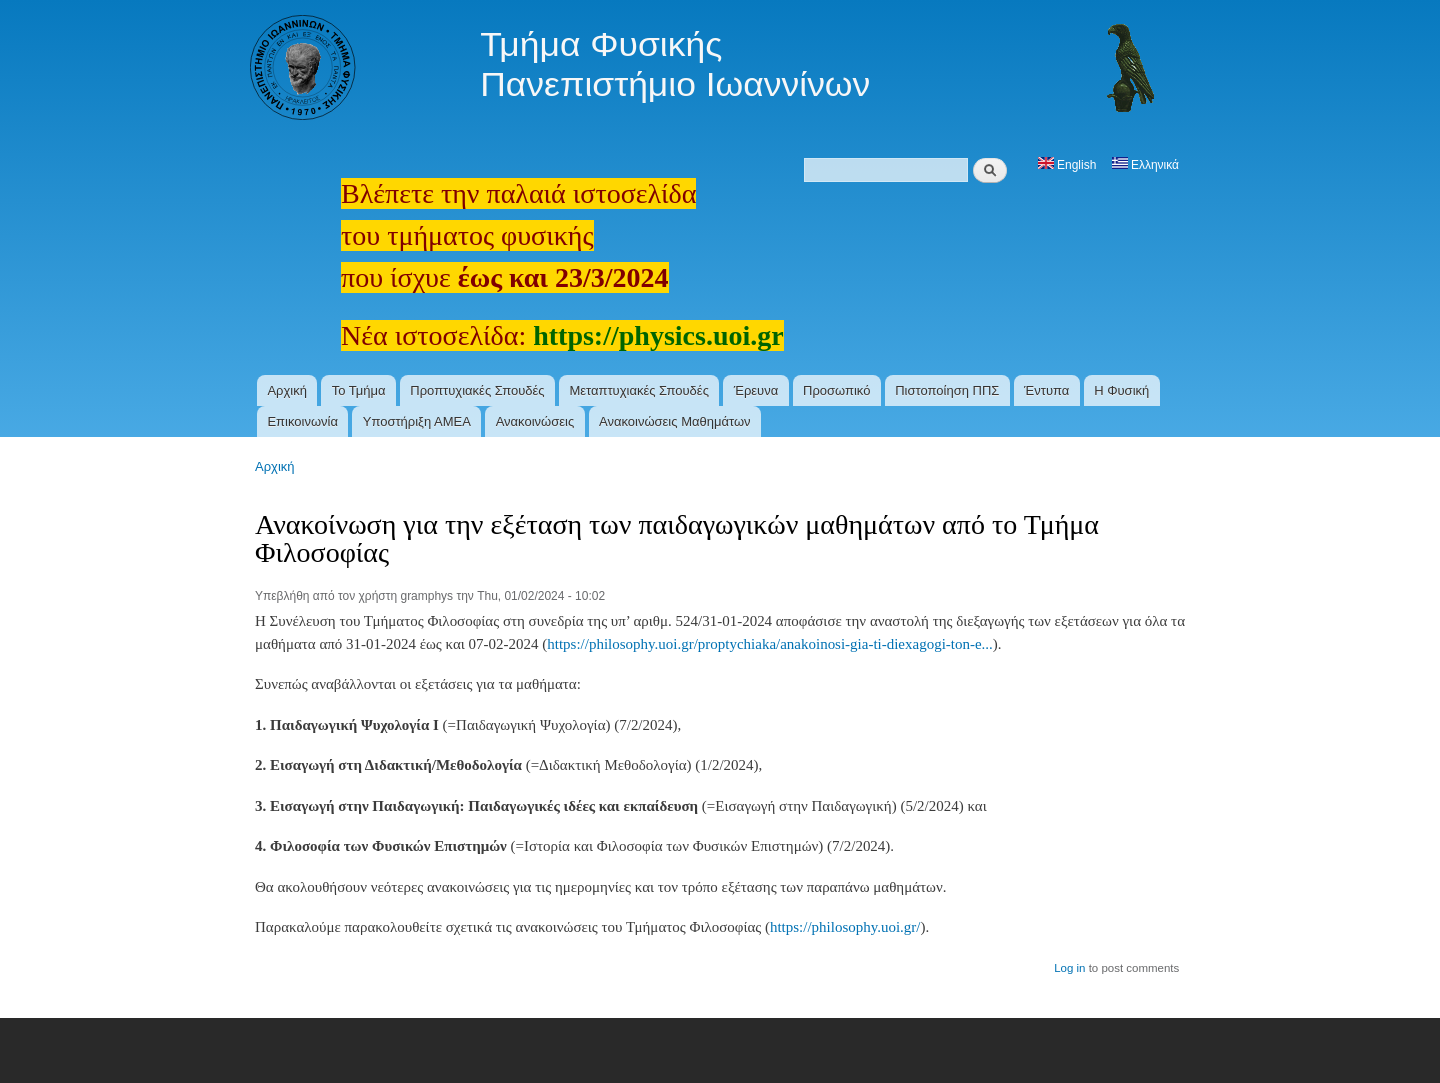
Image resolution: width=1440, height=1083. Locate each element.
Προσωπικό (836, 390)
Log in (1069, 968)
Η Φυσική (1121, 390)
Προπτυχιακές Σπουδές (477, 390)
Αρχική (287, 390)
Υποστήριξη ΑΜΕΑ (417, 421)
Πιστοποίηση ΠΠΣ (947, 390)
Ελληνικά (1145, 165)
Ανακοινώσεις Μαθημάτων (675, 421)
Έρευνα (756, 390)
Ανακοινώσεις (535, 421)
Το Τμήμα (359, 390)
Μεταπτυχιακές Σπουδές (639, 390)
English (1067, 165)
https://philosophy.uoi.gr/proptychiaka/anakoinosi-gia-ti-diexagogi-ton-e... (770, 644)
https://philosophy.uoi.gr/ (845, 927)
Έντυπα (1046, 390)
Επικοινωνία (302, 421)
